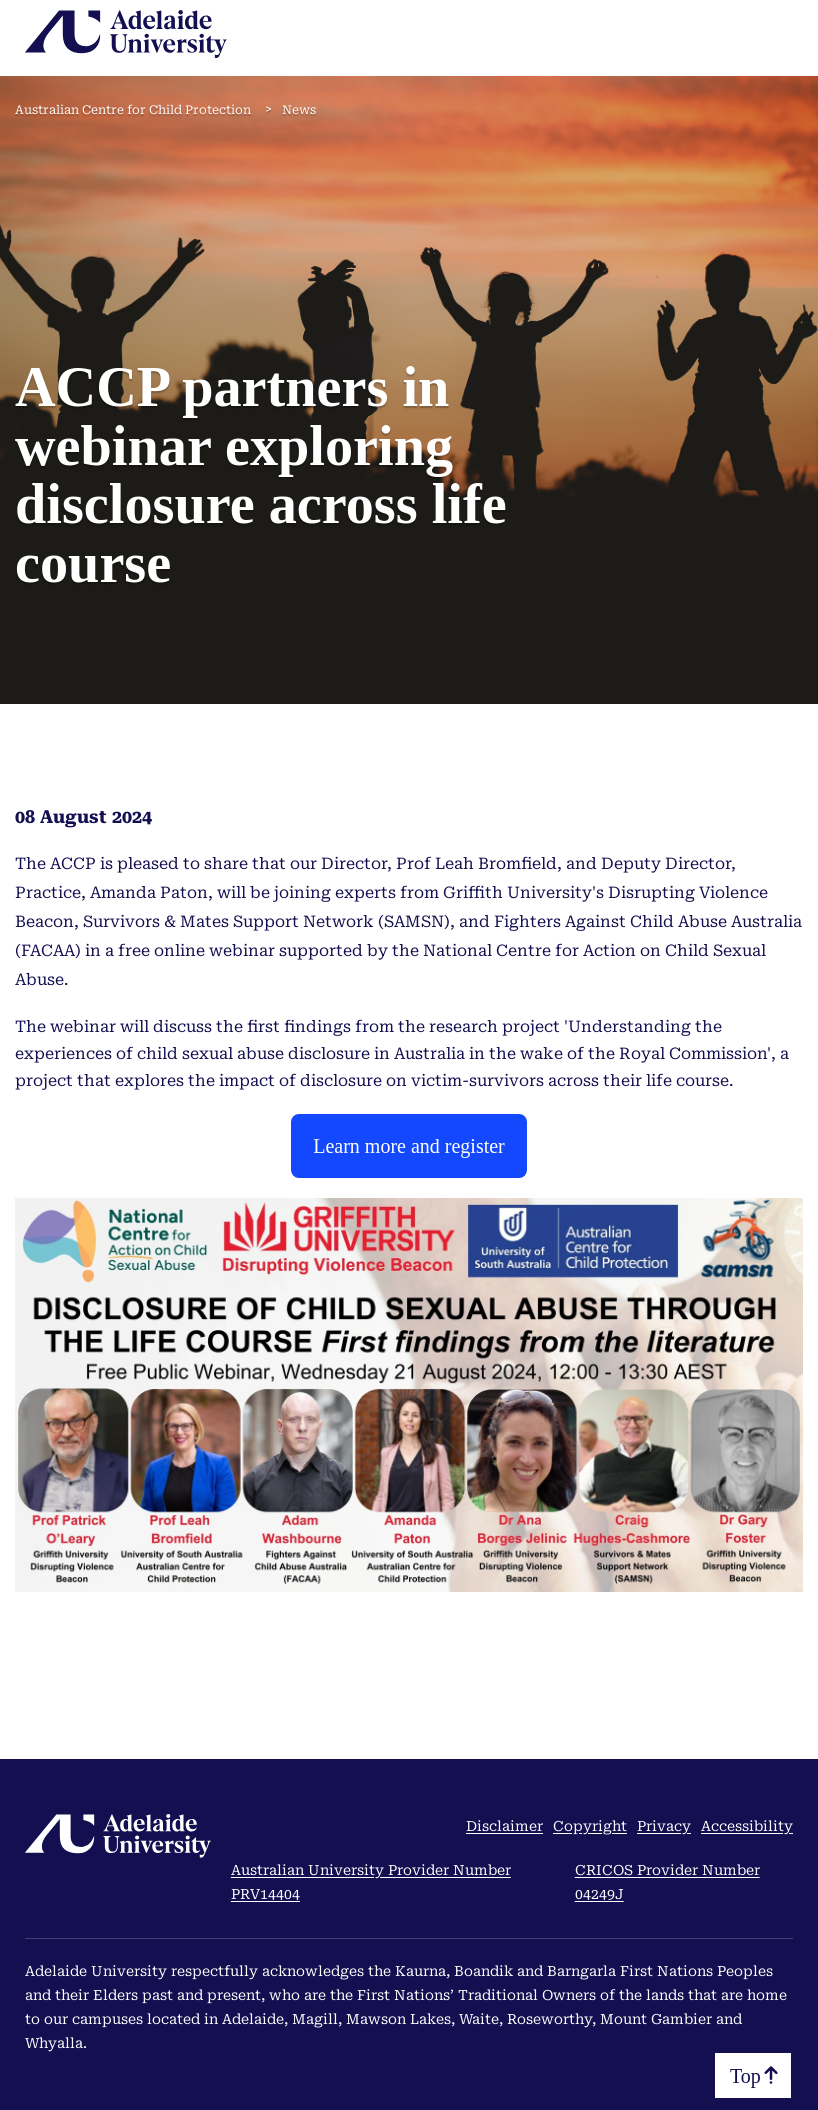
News (299, 110)
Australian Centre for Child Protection (133, 110)
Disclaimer (504, 1826)
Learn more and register (409, 1146)
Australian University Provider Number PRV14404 (371, 1882)
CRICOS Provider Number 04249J (667, 1882)
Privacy (664, 1826)
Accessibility (747, 1826)
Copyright (590, 1826)
